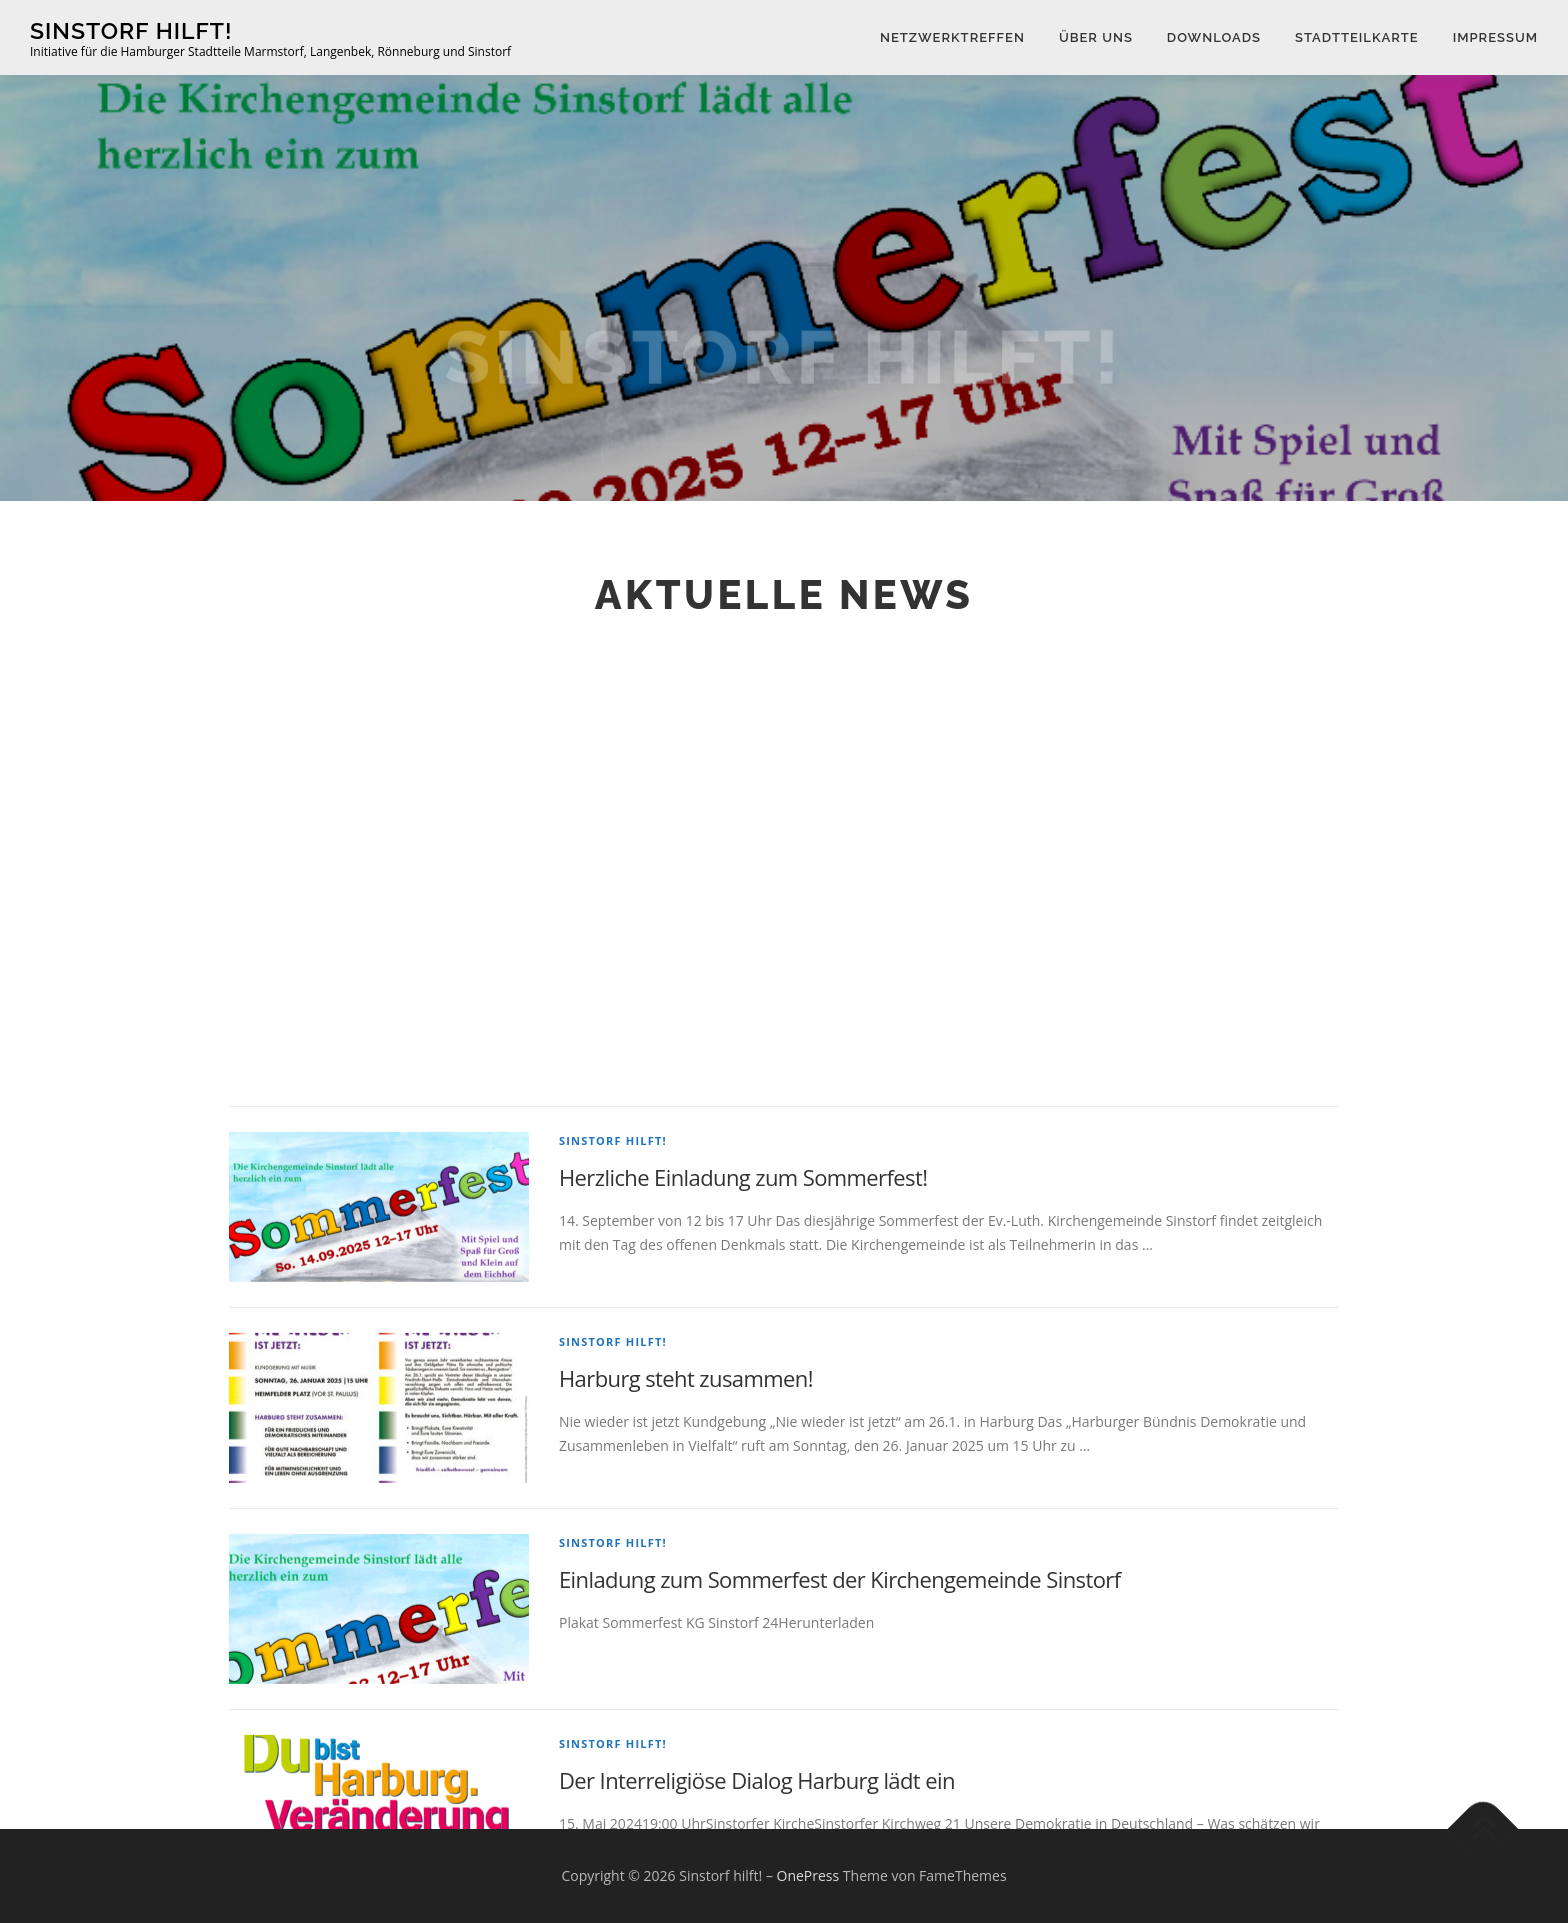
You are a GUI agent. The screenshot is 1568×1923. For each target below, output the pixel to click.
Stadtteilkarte (1357, 37)
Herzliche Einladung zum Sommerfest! (743, 1350)
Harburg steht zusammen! (686, 1551)
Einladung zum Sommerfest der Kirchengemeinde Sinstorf (839, 1752)
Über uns (1096, 37)
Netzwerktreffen (952, 37)
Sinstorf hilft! (131, 30)
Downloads (1214, 37)
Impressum (1495, 37)
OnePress (808, 1875)
